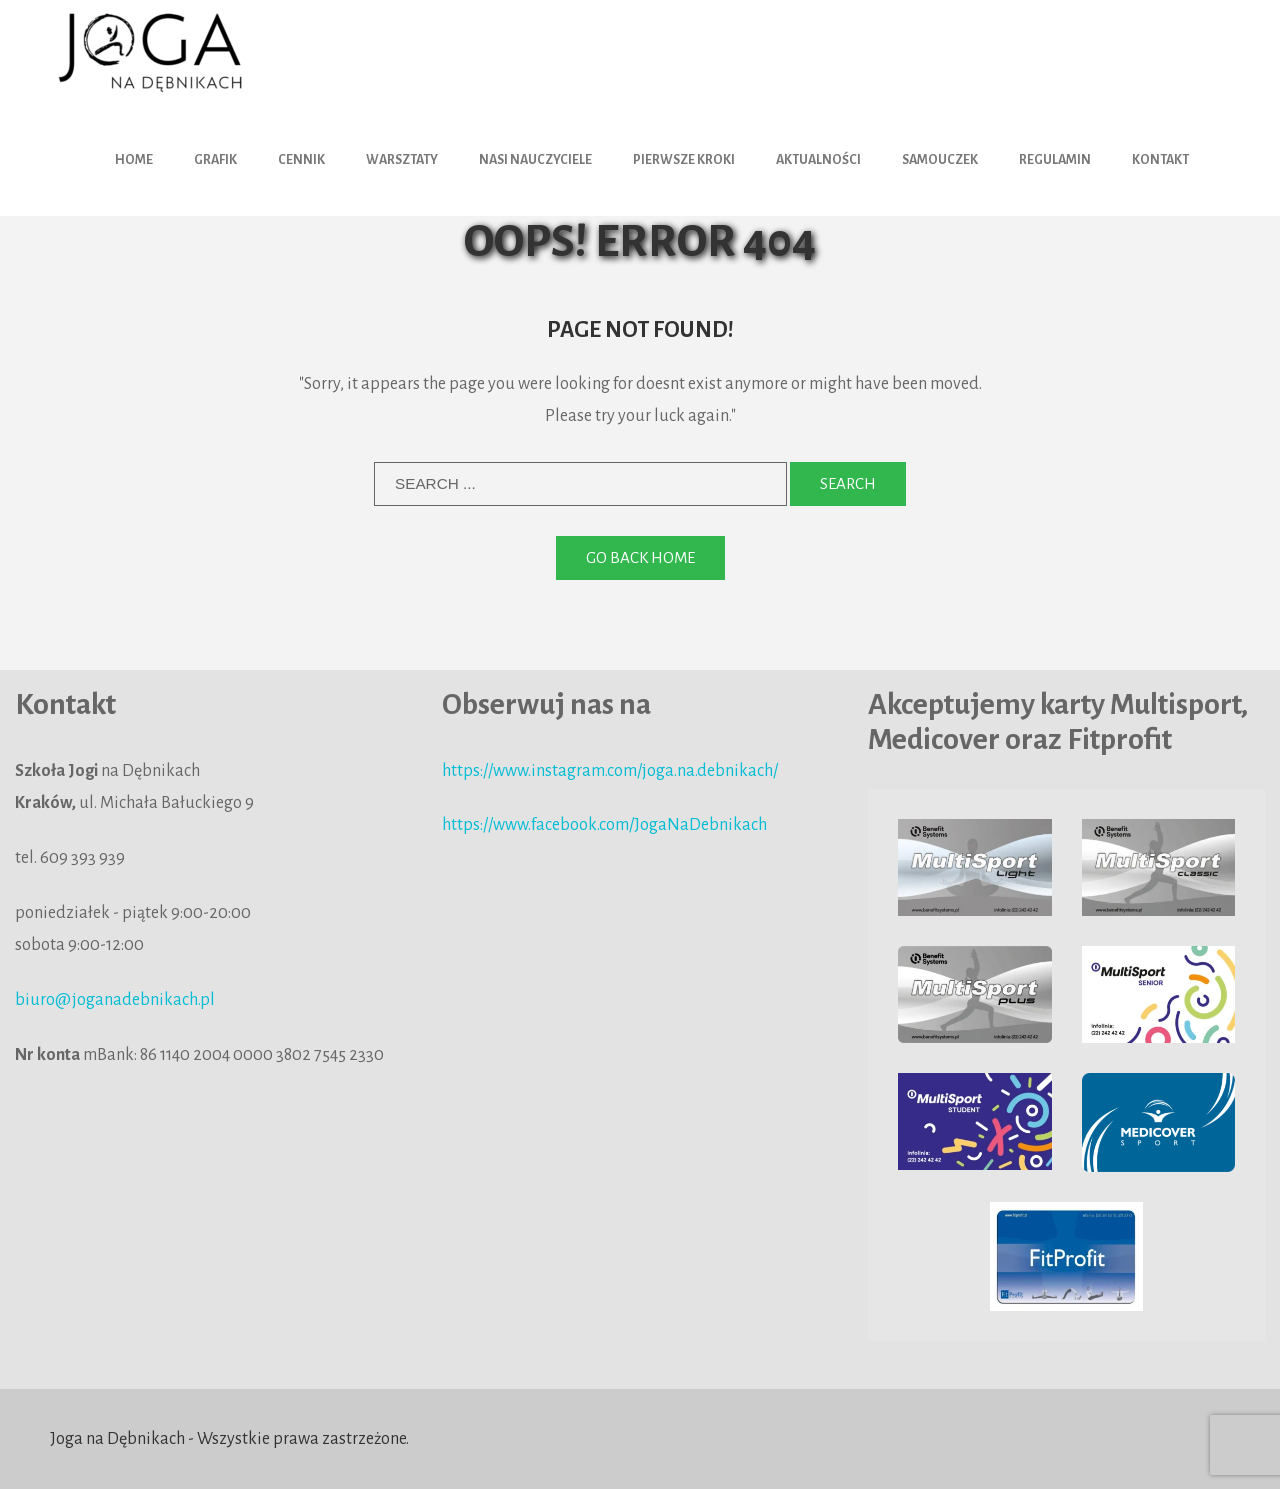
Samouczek (940, 160)
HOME (134, 160)
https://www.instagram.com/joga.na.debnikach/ (610, 771)
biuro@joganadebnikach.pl (115, 1000)
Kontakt (1160, 160)
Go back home (640, 557)
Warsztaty (402, 160)
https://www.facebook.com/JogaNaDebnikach (604, 825)
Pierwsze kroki (684, 160)
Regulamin (1055, 160)
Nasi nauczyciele (535, 160)
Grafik (215, 160)
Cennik (301, 160)
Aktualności (818, 160)
